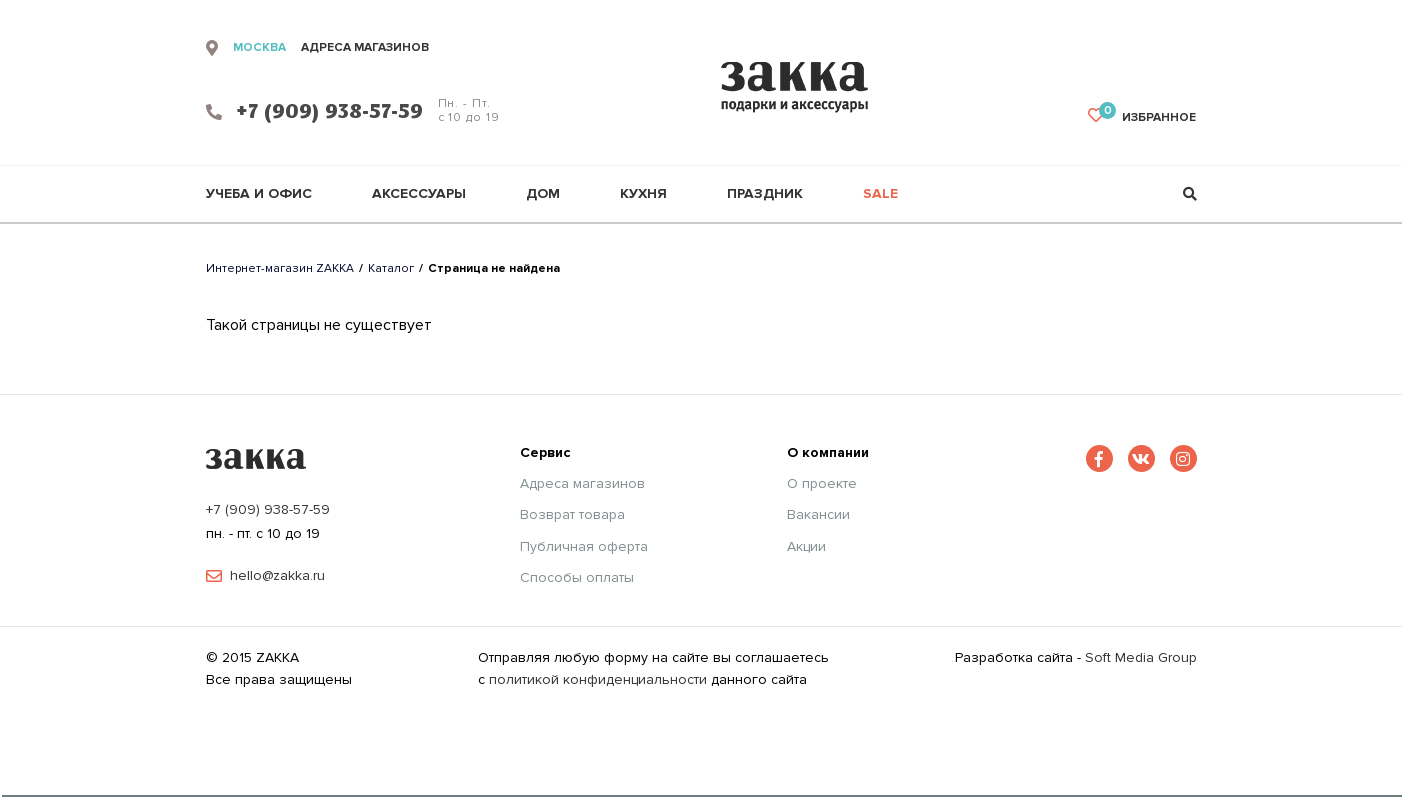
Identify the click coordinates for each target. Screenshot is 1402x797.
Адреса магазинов (582, 484)
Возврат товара (572, 515)
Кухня (643, 194)
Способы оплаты (577, 578)
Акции (806, 547)
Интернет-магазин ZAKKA (280, 268)
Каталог (391, 268)
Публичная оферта (584, 547)
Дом (543, 194)
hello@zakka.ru (277, 576)
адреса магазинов (365, 48)
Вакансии (818, 515)
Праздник (765, 194)
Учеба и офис (259, 194)
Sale (880, 194)
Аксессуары (419, 194)
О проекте (822, 484)
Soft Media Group (1141, 657)
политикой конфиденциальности (598, 679)
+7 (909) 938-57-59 (268, 509)
